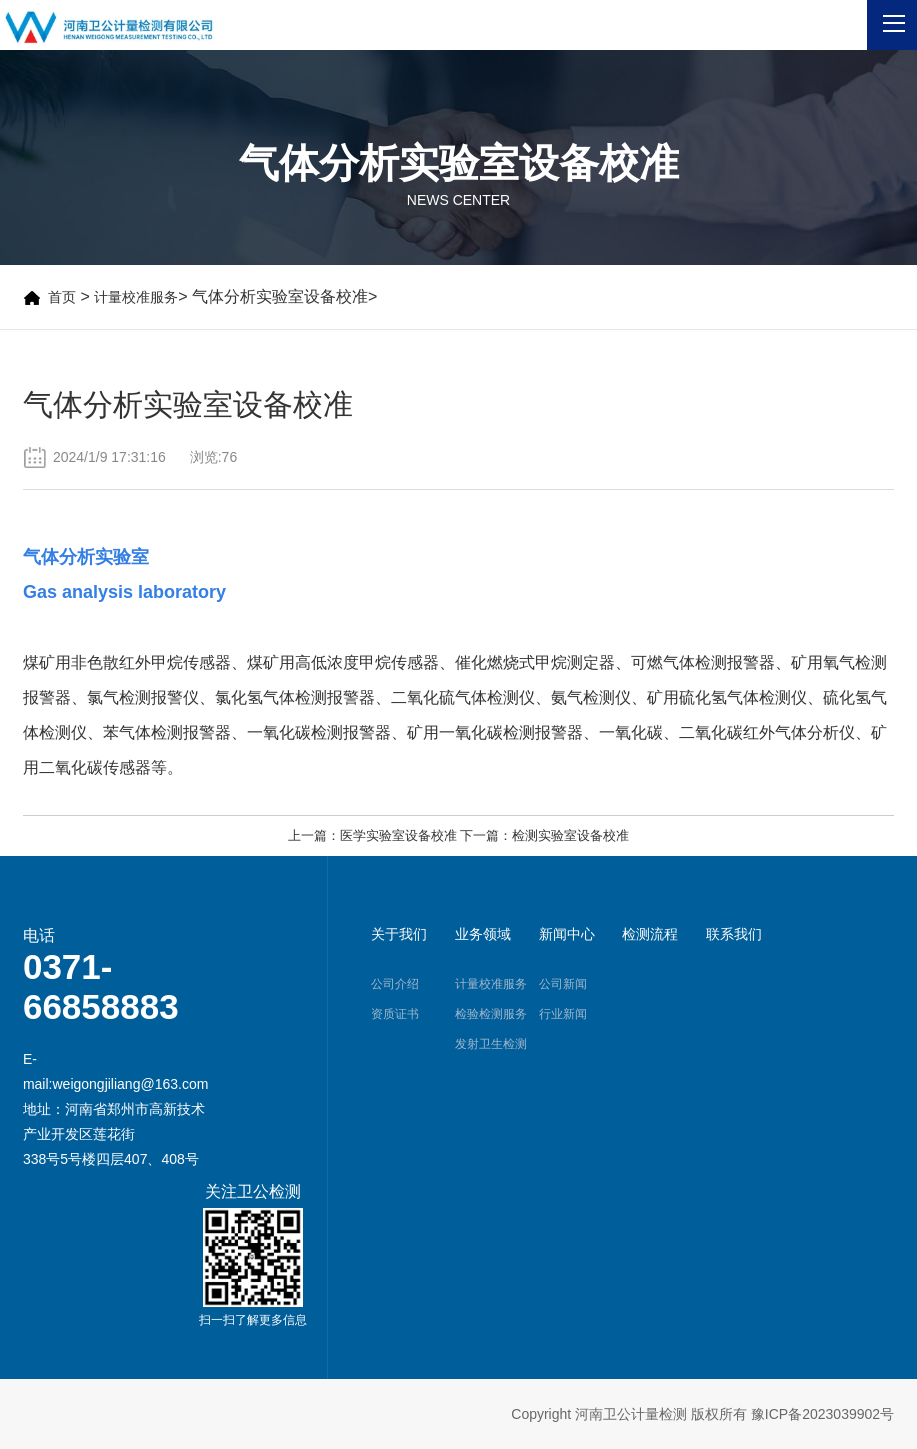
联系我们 (734, 934)
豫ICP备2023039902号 (822, 1414)
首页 (62, 297)
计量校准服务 (136, 297)
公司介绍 (395, 984)
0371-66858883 (101, 986)
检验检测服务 (491, 1014)
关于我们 (399, 934)
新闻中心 (567, 934)
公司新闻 (563, 984)
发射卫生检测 (491, 1044)
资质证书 (395, 1014)
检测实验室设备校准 (570, 835)
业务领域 (483, 934)
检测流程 (650, 934)
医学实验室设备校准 (398, 835)
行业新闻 (563, 1014)
